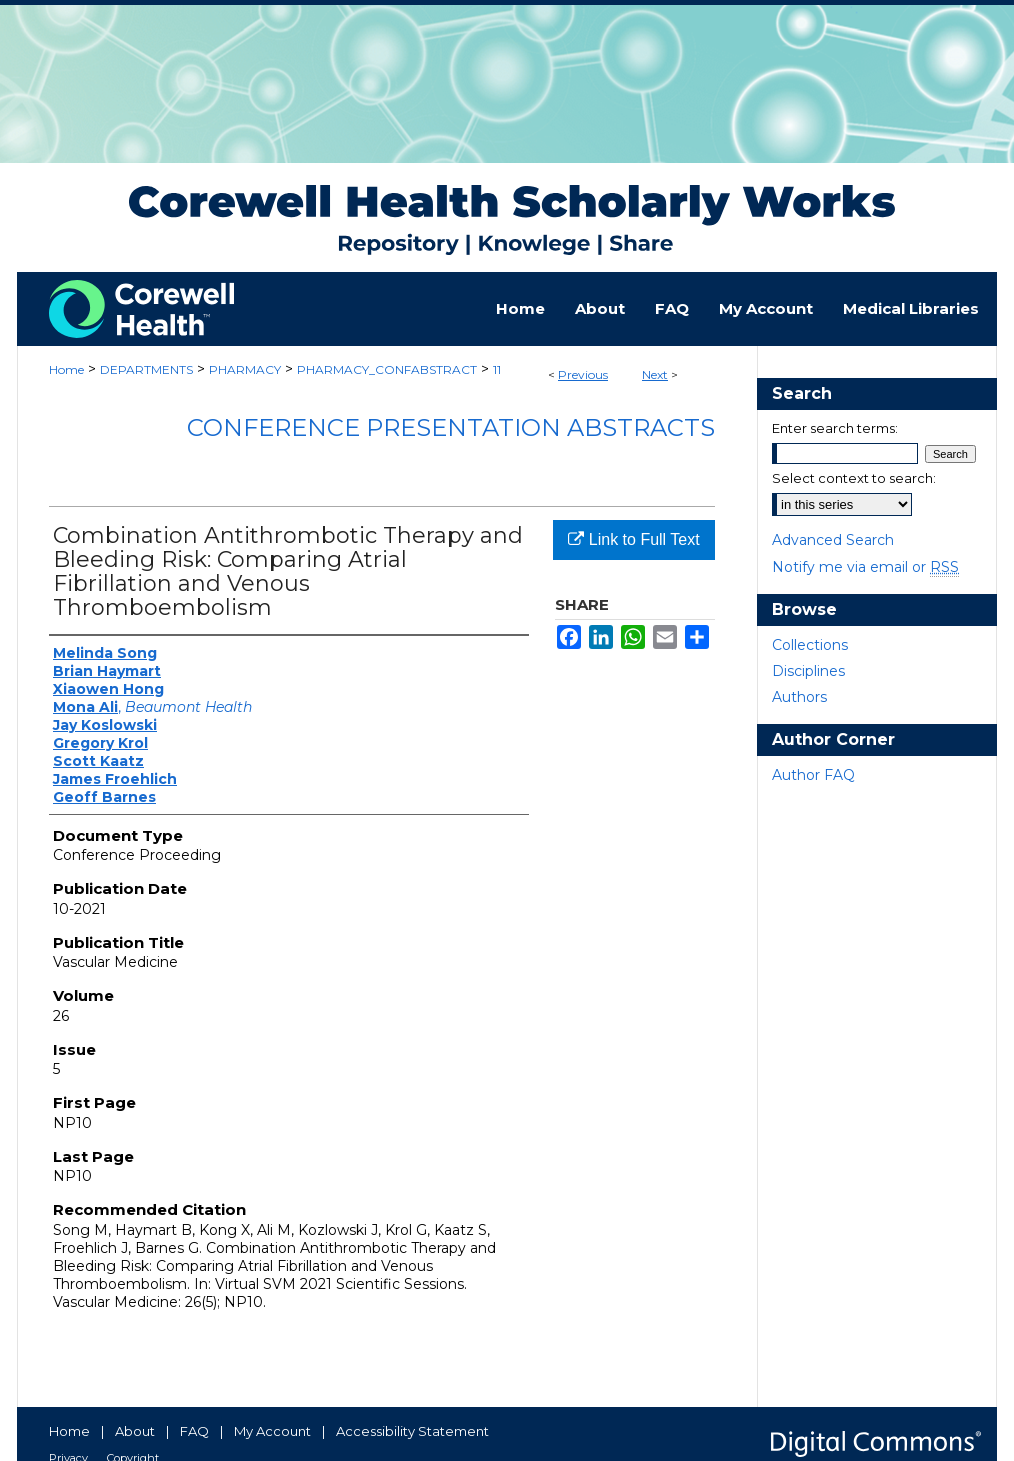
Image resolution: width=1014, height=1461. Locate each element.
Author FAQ (813, 775)
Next (655, 374)
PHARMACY (245, 369)
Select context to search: (854, 478)
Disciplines (808, 671)
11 (497, 369)
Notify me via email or (865, 567)
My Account (272, 1431)
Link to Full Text (633, 539)
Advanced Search (833, 540)
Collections (810, 645)
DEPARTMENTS (146, 369)
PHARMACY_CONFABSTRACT (387, 369)
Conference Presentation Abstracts (451, 427)
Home (66, 369)
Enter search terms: (835, 428)
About (135, 1431)
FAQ (194, 1431)
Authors (799, 697)
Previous (583, 374)
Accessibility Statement (412, 1431)
